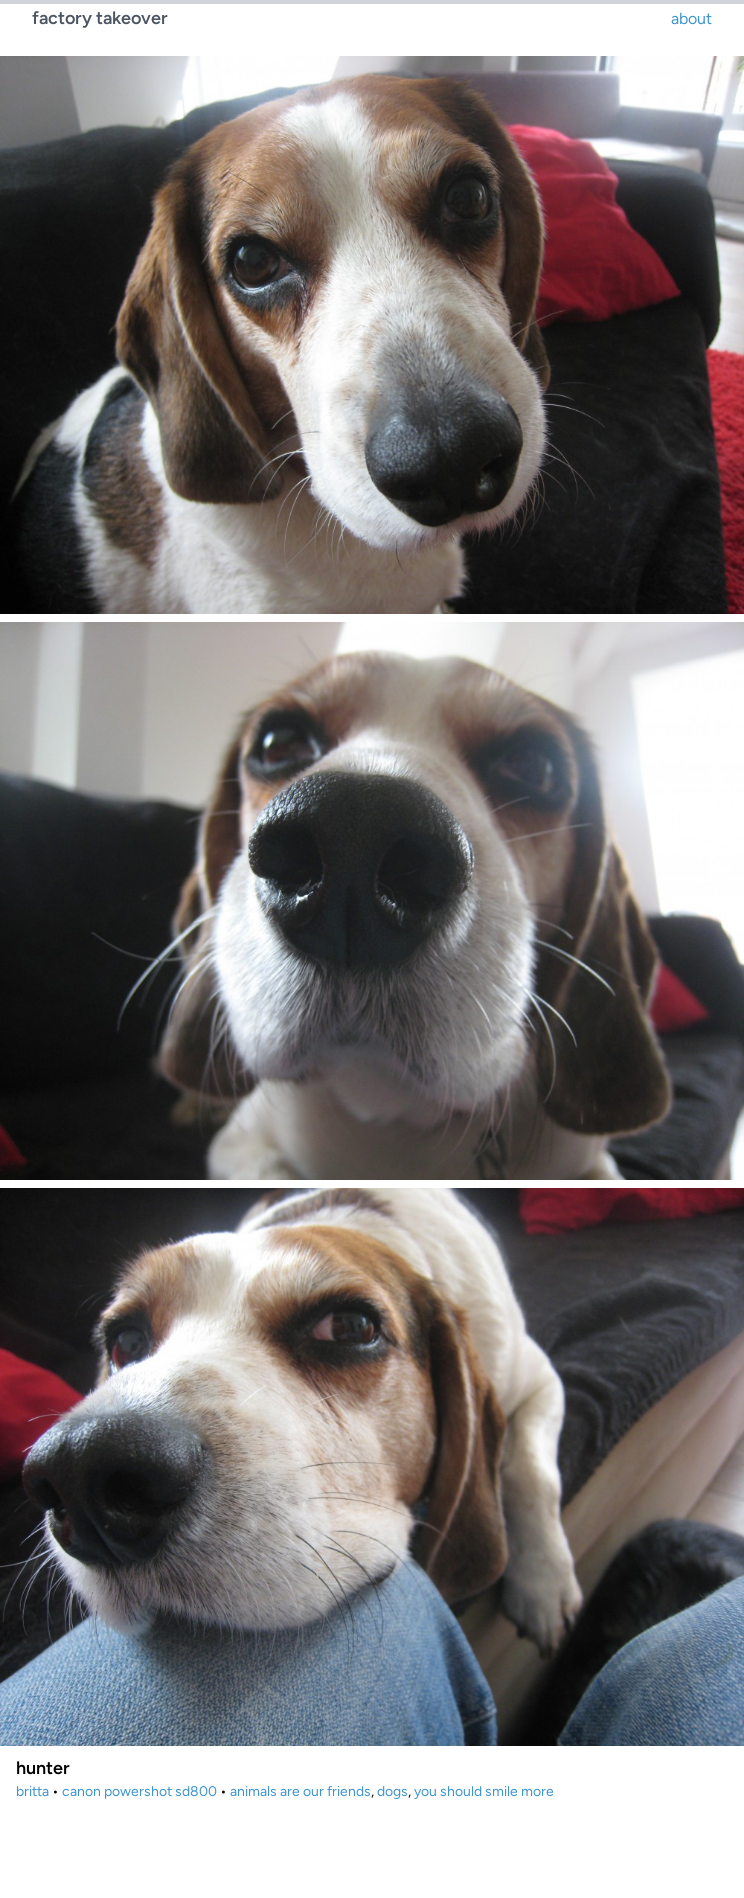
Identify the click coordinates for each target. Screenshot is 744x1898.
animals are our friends (300, 1791)
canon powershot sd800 (139, 1791)
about (691, 18)
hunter (43, 1768)
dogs (392, 1791)
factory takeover (100, 18)
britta (32, 1791)
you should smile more (484, 1791)
